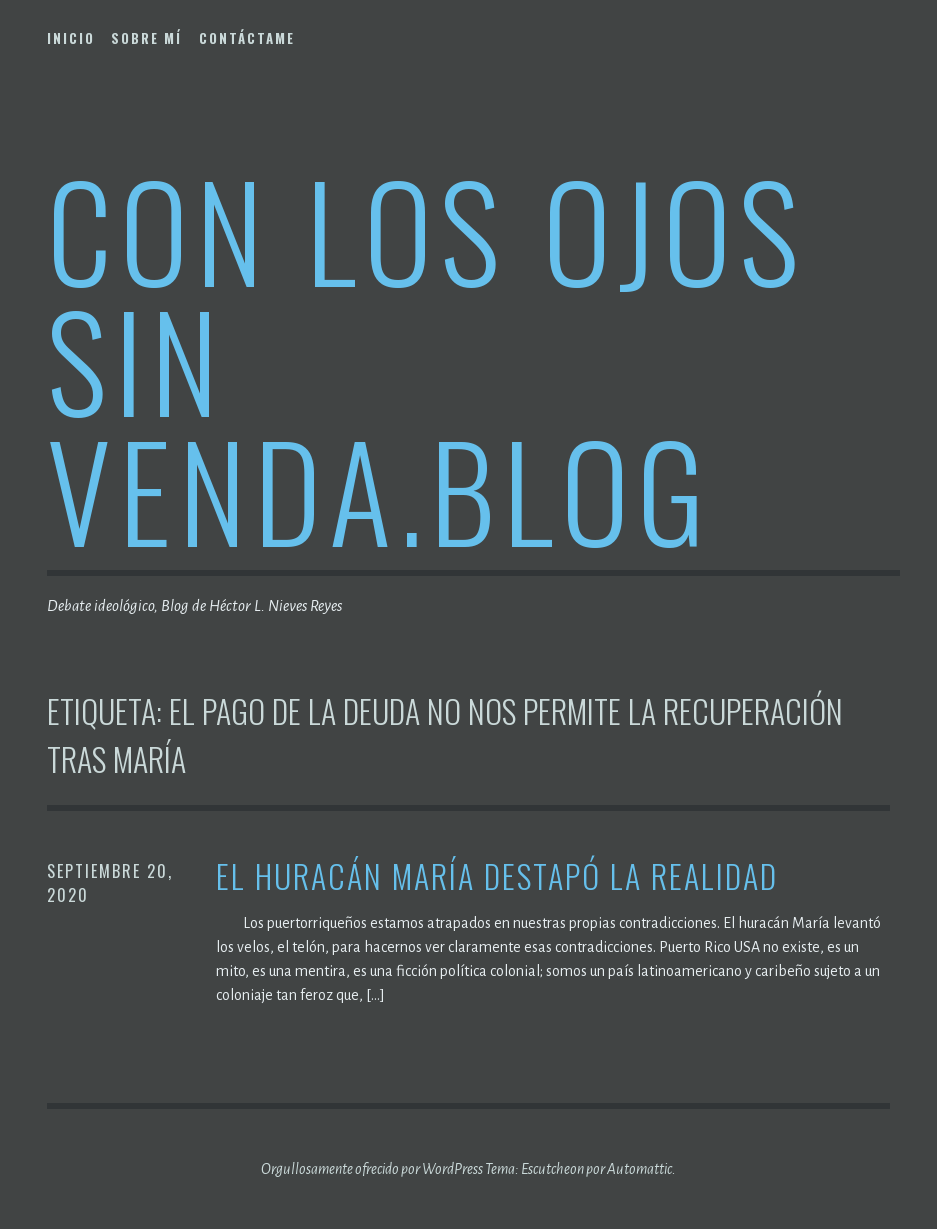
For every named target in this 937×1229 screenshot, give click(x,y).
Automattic (639, 1169)
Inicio (71, 38)
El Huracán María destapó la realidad (497, 876)
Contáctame (247, 38)
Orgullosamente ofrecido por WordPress (372, 1169)
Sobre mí (146, 38)
